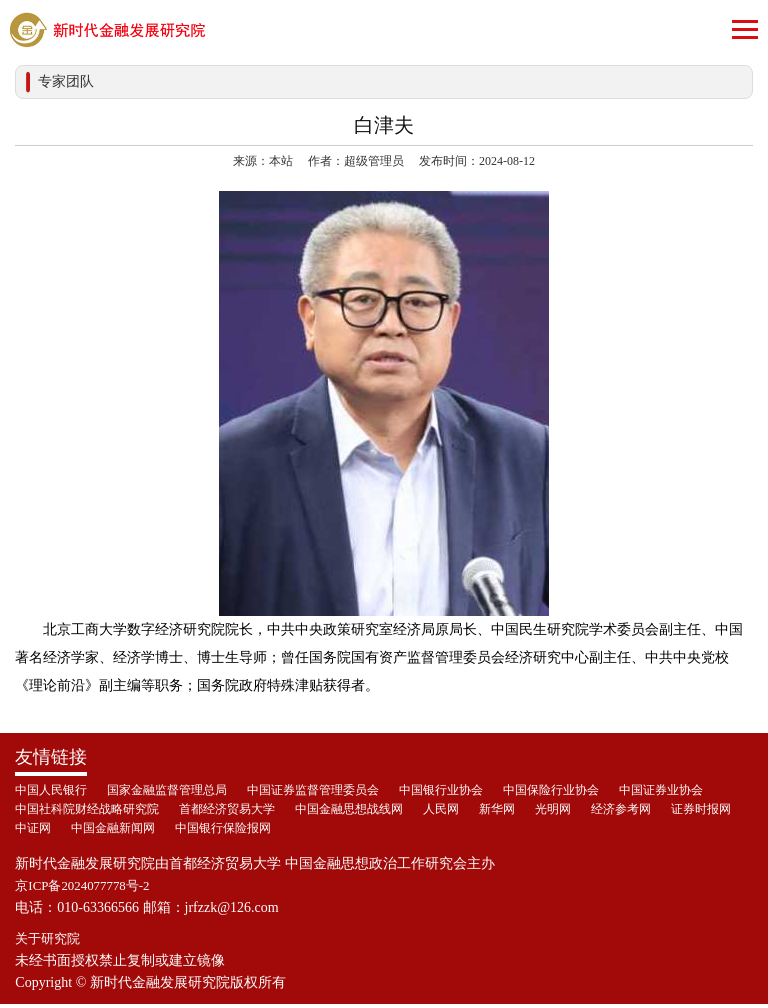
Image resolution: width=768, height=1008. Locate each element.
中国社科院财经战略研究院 (87, 809)
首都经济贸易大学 (227, 809)
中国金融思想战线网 (349, 809)
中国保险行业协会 (551, 790)
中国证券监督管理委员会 (313, 790)
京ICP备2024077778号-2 (87, 886)
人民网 (441, 809)
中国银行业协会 (441, 790)
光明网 (553, 809)
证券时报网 (701, 809)
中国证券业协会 (661, 790)
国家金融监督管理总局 (167, 790)
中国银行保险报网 (223, 828)
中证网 (33, 828)
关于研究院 (50, 941)
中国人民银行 (51, 790)
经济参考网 (621, 809)
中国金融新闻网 (113, 828)
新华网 (497, 809)
